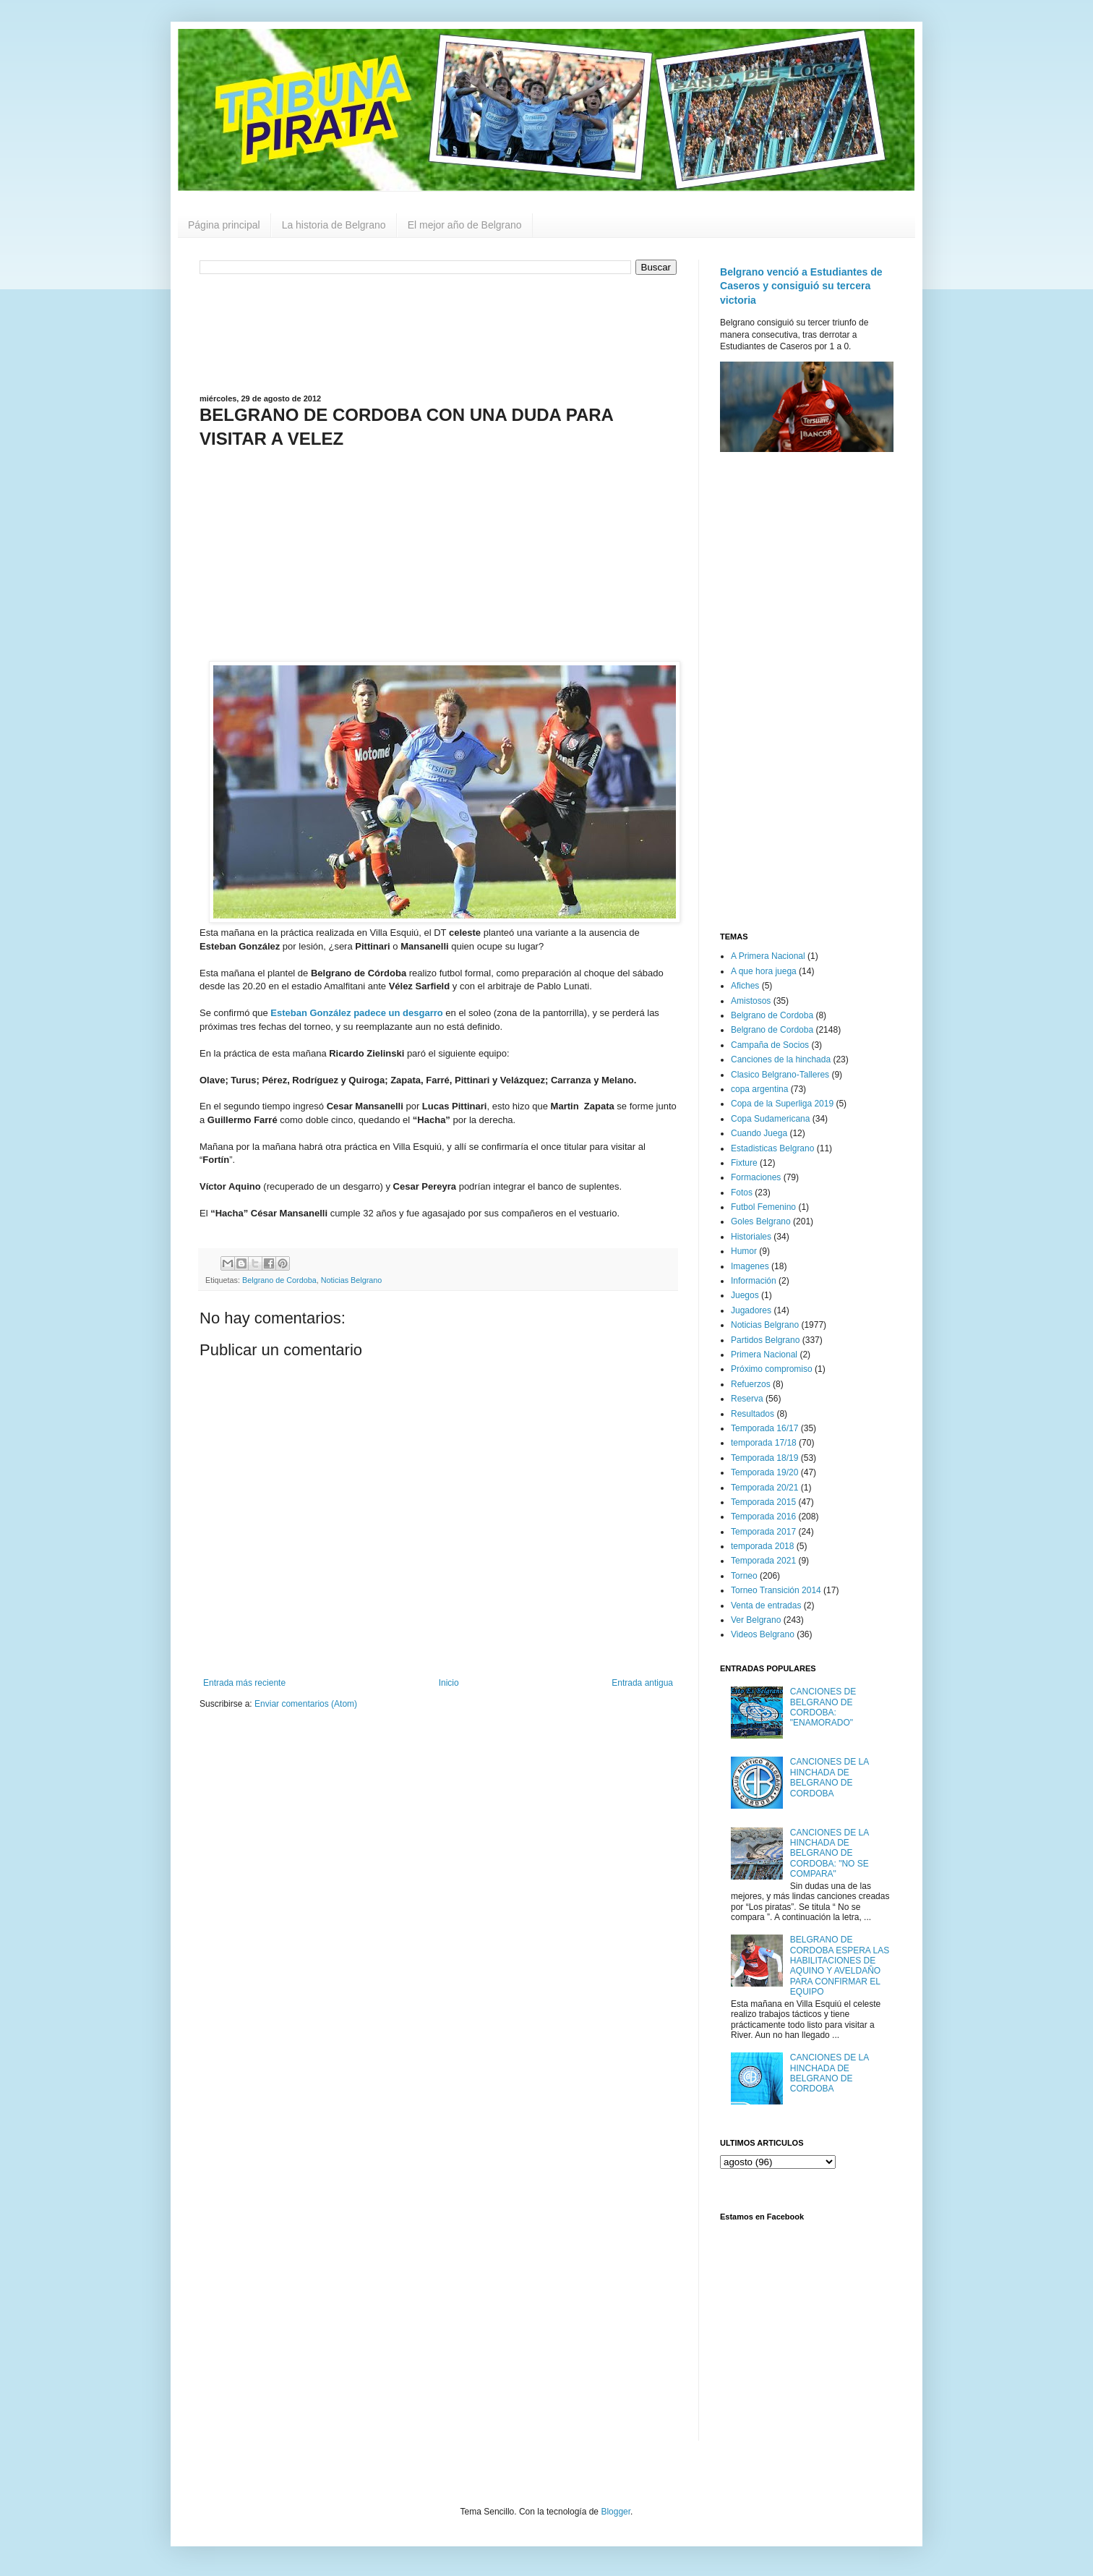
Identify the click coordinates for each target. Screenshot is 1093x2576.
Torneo (744, 1576)
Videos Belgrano (762, 1634)
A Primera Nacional (768, 956)
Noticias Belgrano (351, 1280)
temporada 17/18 (764, 1443)
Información (753, 1281)
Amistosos (751, 1001)
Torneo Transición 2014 (776, 1590)
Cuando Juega (759, 1133)
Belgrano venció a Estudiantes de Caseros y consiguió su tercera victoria (801, 286)
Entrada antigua (642, 1683)
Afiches (745, 986)
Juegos (745, 1295)
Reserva (747, 1399)
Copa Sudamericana (770, 1119)
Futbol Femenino (763, 1207)
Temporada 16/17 (764, 1428)
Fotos (742, 1192)
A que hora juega (764, 971)
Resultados (752, 1414)
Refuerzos (751, 1384)
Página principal (224, 225)
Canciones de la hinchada (781, 1059)
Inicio (449, 1683)
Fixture (744, 1163)
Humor (744, 1251)
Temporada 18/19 (764, 1458)
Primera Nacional (764, 1354)
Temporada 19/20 (764, 1472)
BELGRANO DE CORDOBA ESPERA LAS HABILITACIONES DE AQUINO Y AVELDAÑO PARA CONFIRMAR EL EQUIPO (839, 1966)
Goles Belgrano (761, 1221)
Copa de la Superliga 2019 (782, 1104)
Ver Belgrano (756, 1620)
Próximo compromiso (772, 1369)
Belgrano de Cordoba (279, 1280)
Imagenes (750, 1266)
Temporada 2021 (763, 1561)
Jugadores (751, 1310)
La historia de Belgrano (334, 225)
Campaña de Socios (770, 1045)
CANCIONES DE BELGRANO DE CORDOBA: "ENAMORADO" (823, 1707)
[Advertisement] (438, 333)
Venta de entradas (766, 1605)
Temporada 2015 (763, 1502)
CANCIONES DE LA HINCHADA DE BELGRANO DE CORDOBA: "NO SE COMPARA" (829, 1853)
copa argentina (759, 1089)
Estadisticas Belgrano (772, 1148)
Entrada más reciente (244, 1683)
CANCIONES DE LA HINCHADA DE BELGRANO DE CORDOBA (829, 1777)
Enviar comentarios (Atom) (305, 1704)
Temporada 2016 (763, 1516)
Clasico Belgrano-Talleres (780, 1075)
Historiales (751, 1237)
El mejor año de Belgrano (465, 225)
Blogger (615, 2512)
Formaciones (756, 1177)
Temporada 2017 (763, 1532)
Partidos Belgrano (765, 1340)
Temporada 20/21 (764, 1488)
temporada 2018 (762, 1546)
